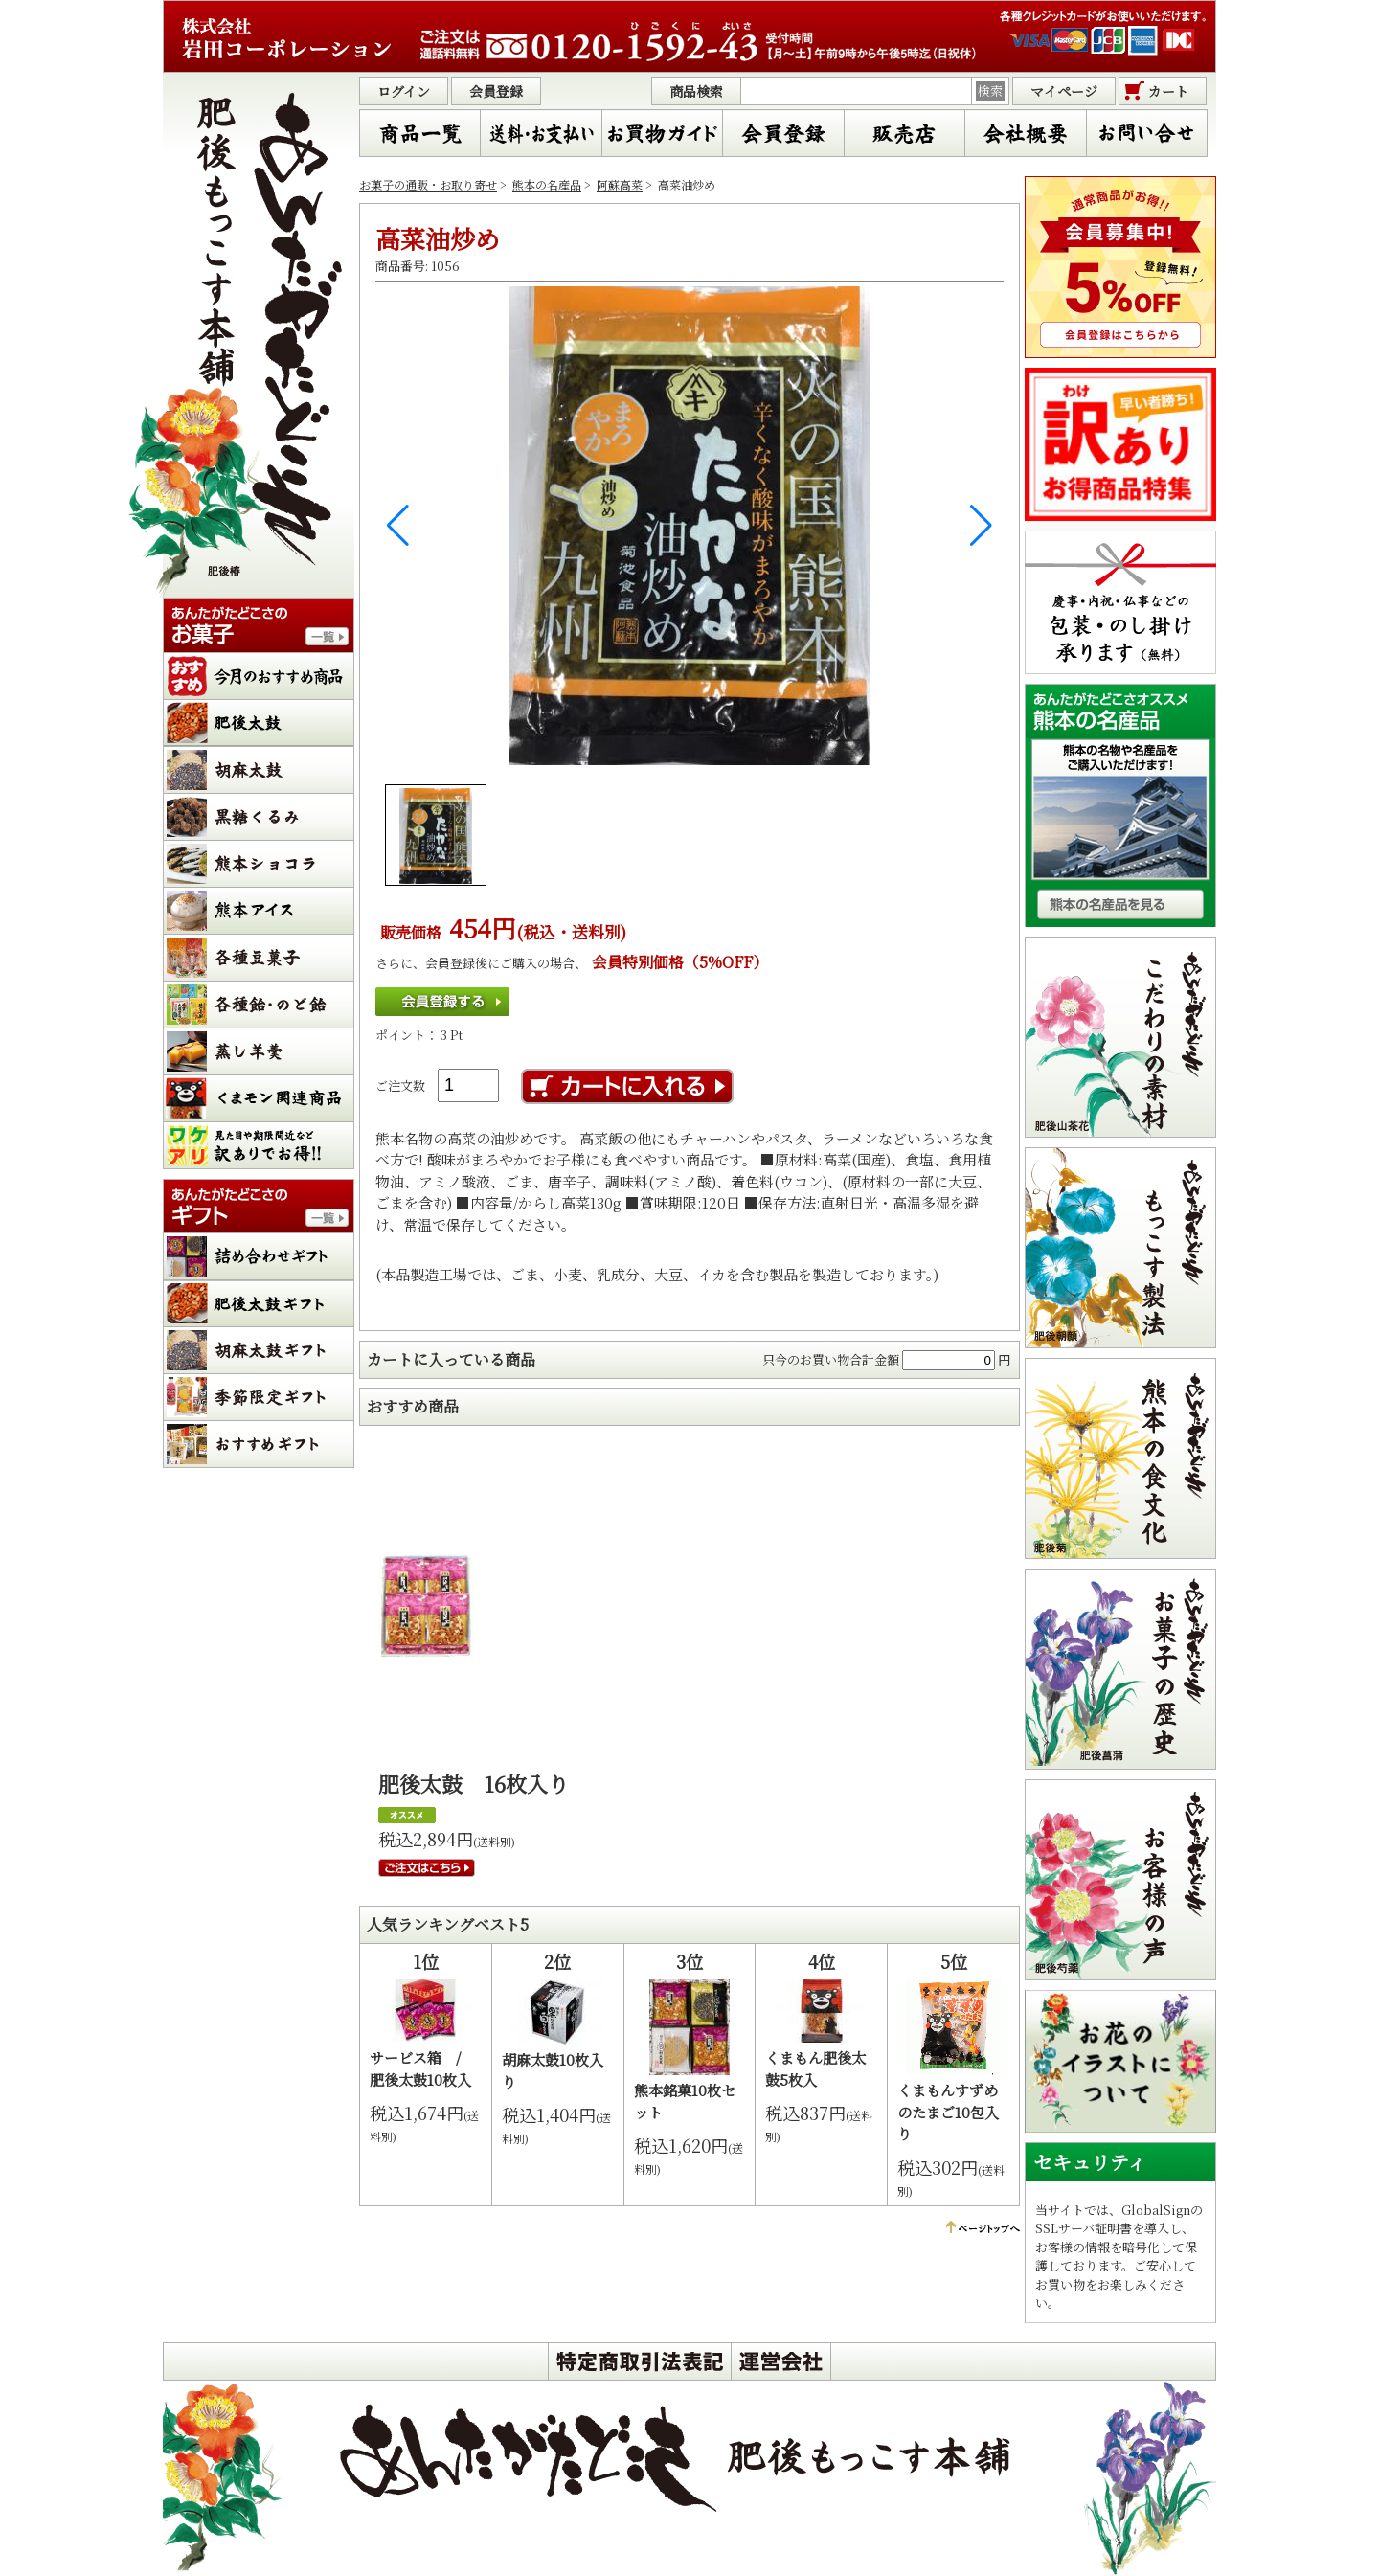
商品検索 (696, 91)
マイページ (1063, 91)
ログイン (403, 91)
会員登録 (496, 91)
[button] (398, 526)
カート (1168, 91)
